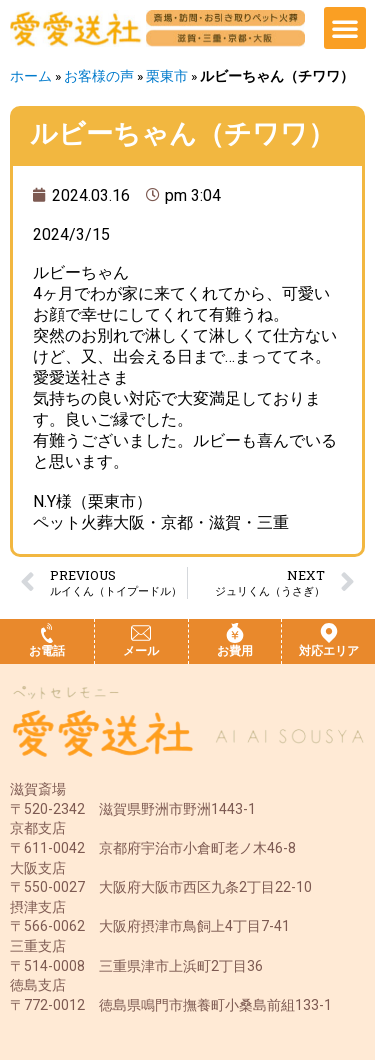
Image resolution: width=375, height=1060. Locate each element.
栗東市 (167, 76)
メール (141, 651)
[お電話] (47, 633)
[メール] (141, 633)
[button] (345, 28)
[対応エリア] (329, 633)
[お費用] (235, 633)
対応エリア (329, 651)
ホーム (31, 76)
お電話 (47, 651)
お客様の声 (99, 76)
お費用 (235, 651)
